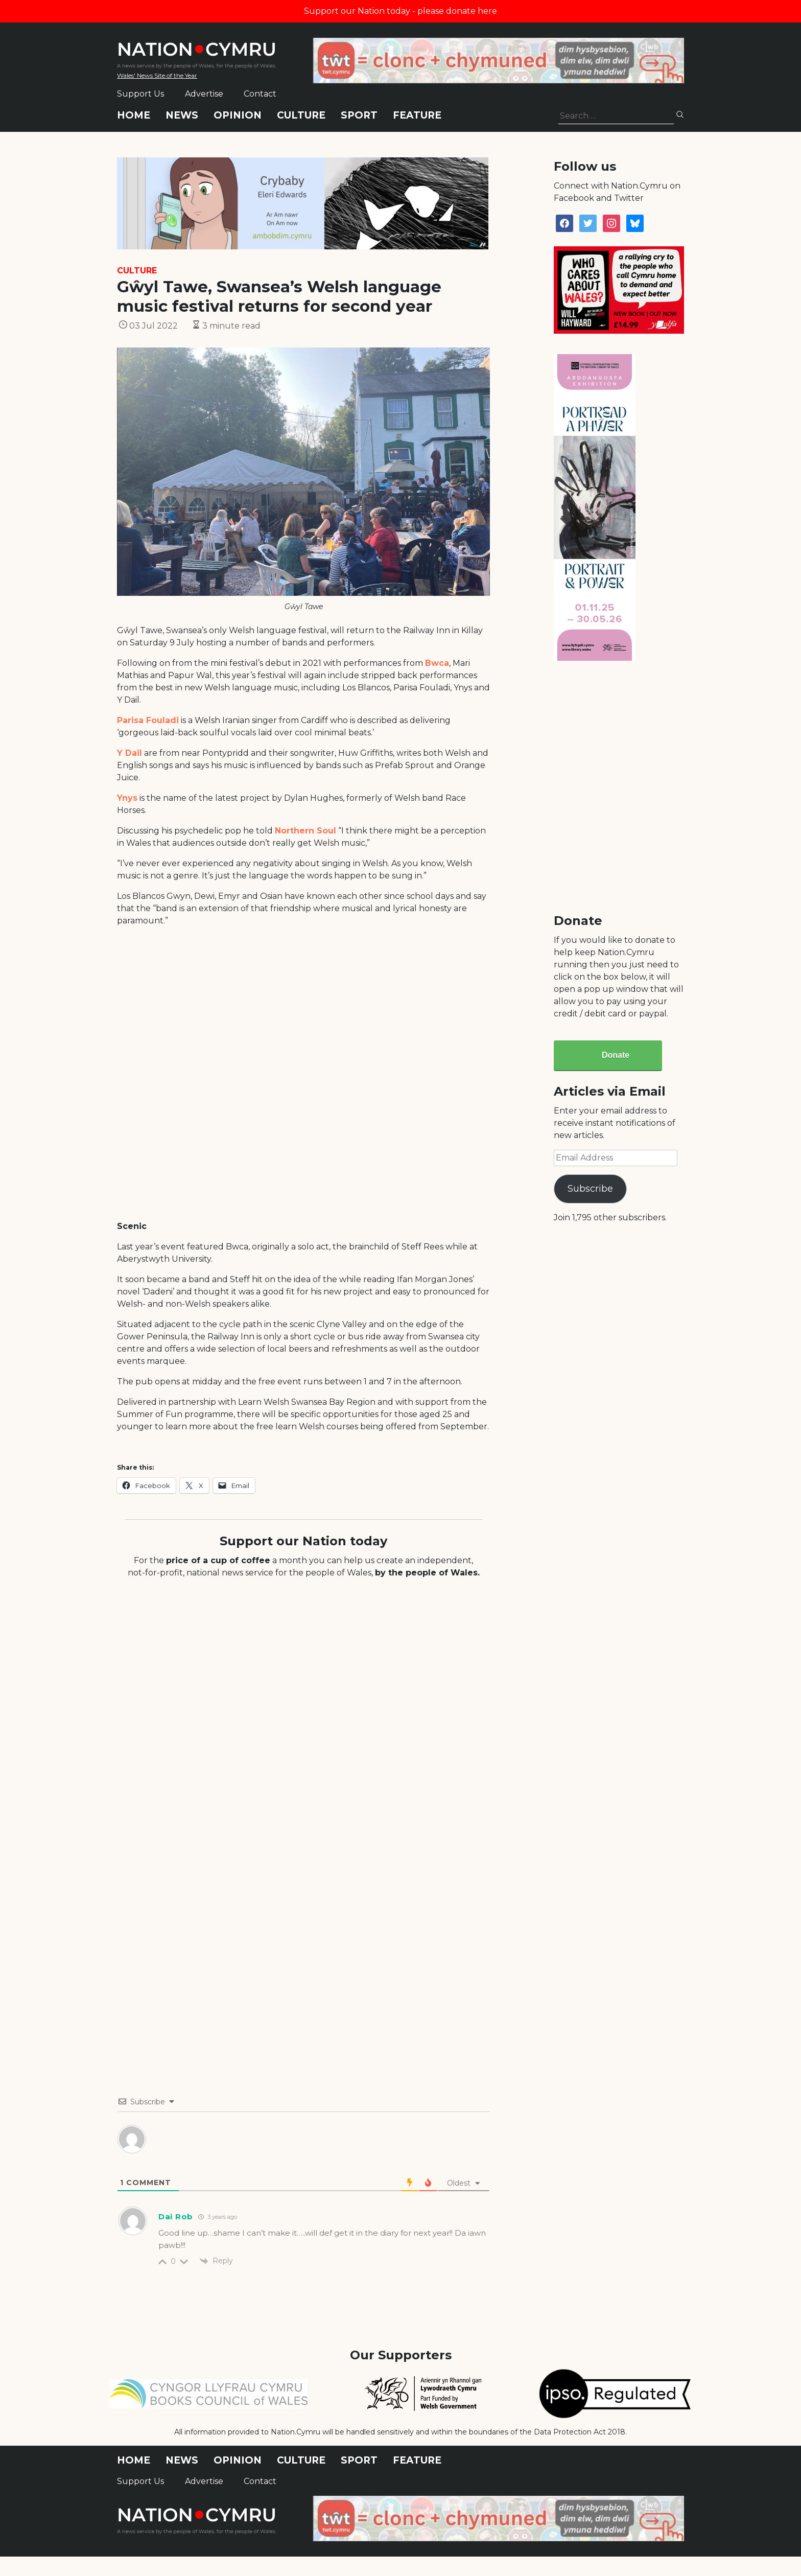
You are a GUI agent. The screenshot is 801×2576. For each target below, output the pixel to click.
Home (133, 115)
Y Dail (129, 753)
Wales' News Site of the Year (157, 75)
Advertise (204, 94)
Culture (301, 115)
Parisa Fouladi (148, 720)
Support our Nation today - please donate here (400, 11)
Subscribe (590, 1188)
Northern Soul (305, 831)
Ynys (127, 798)
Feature (417, 115)
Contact (260, 94)
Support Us (140, 94)
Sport (359, 115)
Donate (615, 1055)
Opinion (238, 115)
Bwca (437, 663)
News (182, 115)
